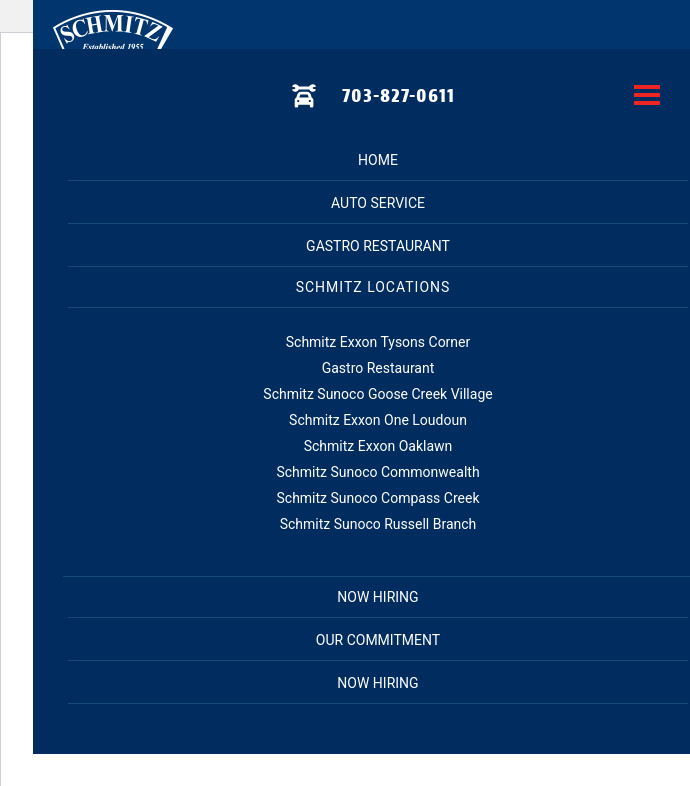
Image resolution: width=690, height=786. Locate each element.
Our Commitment (378, 640)
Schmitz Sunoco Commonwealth (377, 472)
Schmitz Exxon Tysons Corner (378, 342)
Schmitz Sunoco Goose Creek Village (377, 394)
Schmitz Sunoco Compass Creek (377, 498)
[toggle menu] (647, 97)
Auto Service (378, 203)
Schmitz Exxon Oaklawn (378, 446)
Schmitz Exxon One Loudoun (378, 420)
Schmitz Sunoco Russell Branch (378, 524)
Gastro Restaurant (378, 246)
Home (378, 160)
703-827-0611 (398, 95)
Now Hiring (377, 683)
